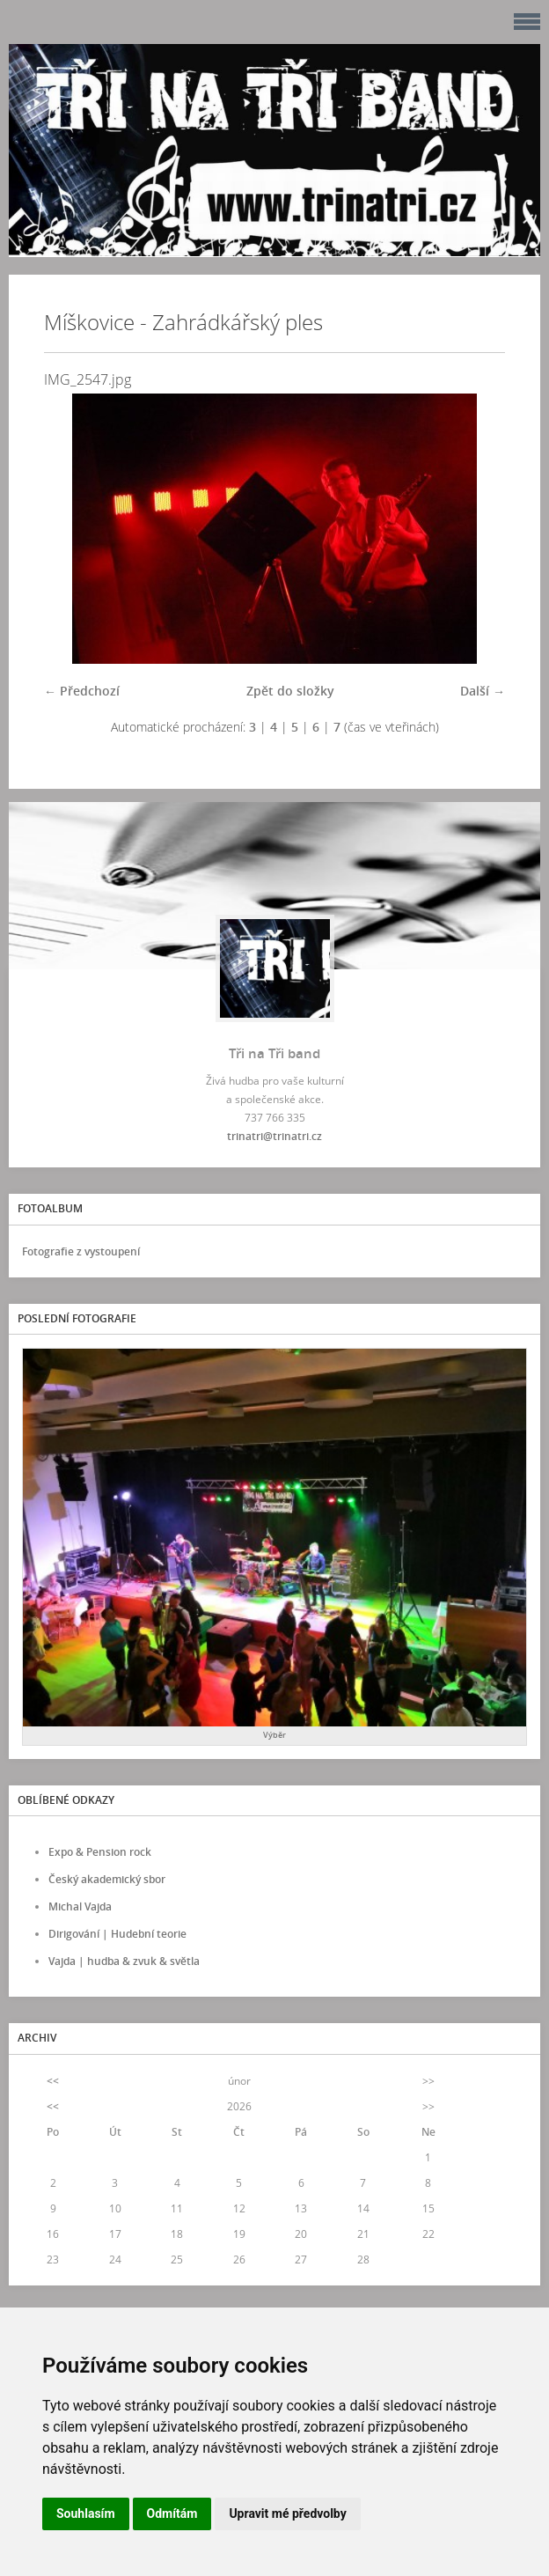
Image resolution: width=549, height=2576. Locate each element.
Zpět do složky (290, 690)
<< (53, 2080)
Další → (482, 690)
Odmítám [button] (172, 2513)
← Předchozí (82, 690)
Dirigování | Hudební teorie (117, 1933)
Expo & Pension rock (99, 1851)
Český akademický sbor (106, 1879)
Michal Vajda (80, 1906)
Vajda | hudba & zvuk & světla (124, 1961)
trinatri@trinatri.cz (274, 1136)
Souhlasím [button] (85, 2513)
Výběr (274, 1735)
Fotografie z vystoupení (81, 1251)
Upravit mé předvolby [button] (287, 2513)
